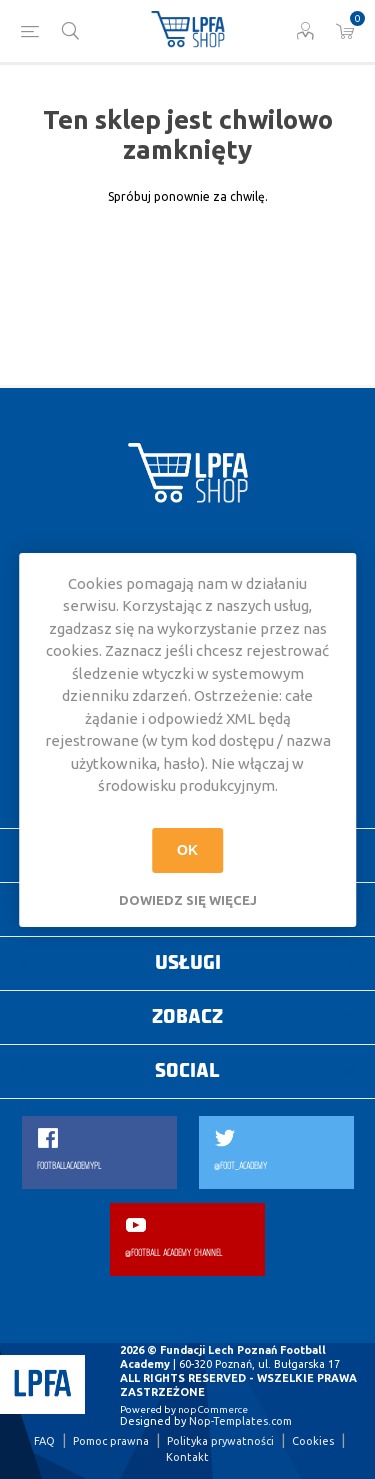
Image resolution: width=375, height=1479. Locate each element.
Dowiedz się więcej (188, 900)
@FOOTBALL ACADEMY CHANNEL (173, 1253)
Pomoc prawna (111, 1441)
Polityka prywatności (220, 1441)
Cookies (313, 1441)
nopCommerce (213, 1409)
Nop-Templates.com (240, 1421)
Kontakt (187, 1457)
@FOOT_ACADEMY (240, 1166)
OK (187, 850)
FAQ (44, 1441)
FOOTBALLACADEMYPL (69, 1166)
